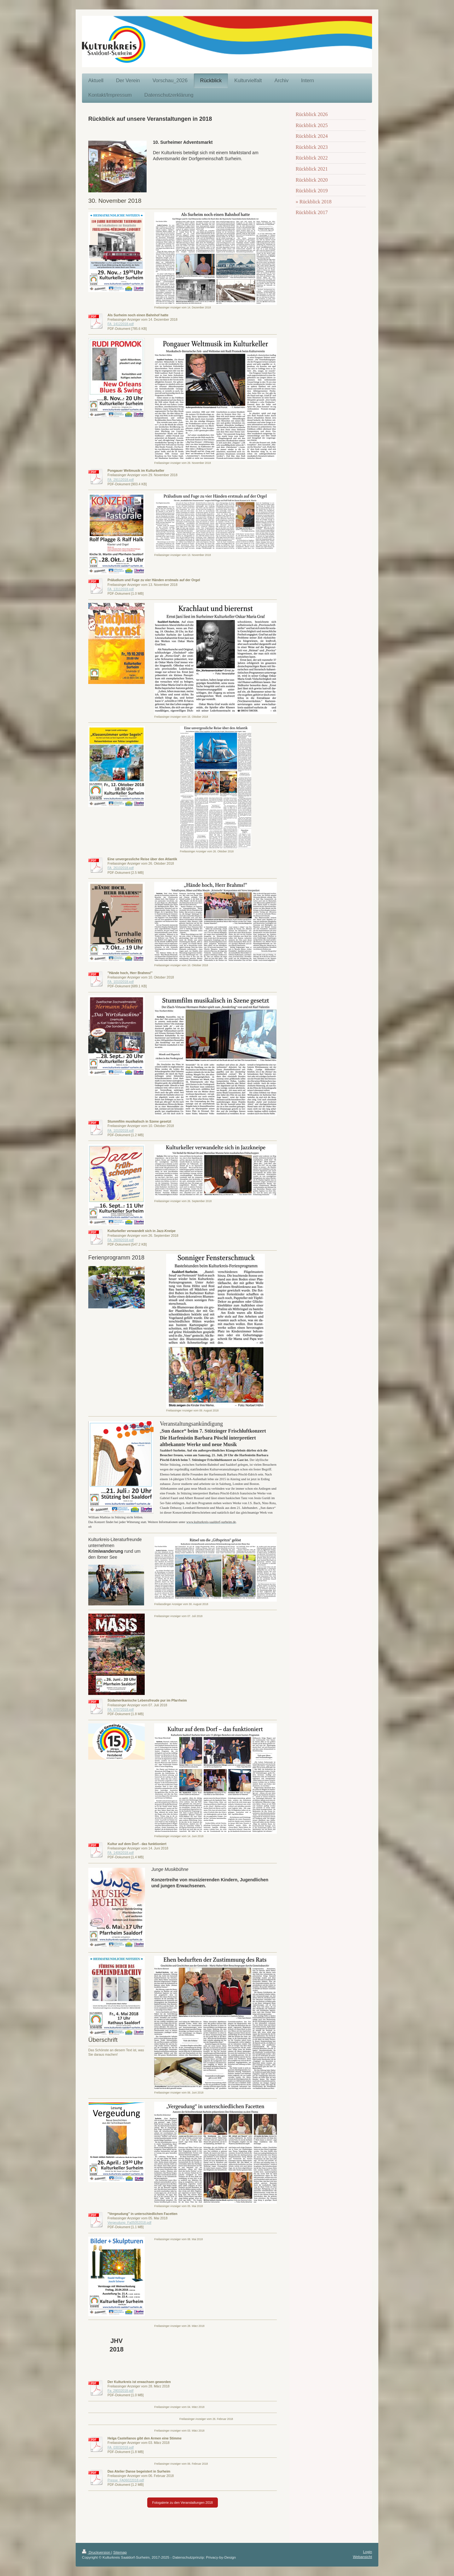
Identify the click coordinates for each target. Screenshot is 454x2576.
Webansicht (362, 2557)
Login (367, 2552)
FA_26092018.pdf (121, 1240)
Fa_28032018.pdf (120, 2390)
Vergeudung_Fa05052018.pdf (129, 2222)
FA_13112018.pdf (121, 589)
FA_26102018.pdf (121, 868)
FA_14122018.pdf (121, 324)
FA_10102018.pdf (121, 982)
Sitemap (120, 2552)
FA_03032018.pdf (121, 2447)
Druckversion (96, 2552)
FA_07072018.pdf (121, 1709)
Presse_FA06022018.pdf (126, 2480)
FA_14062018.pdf (121, 1853)
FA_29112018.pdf (121, 480)
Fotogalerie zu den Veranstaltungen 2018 (182, 2502)
